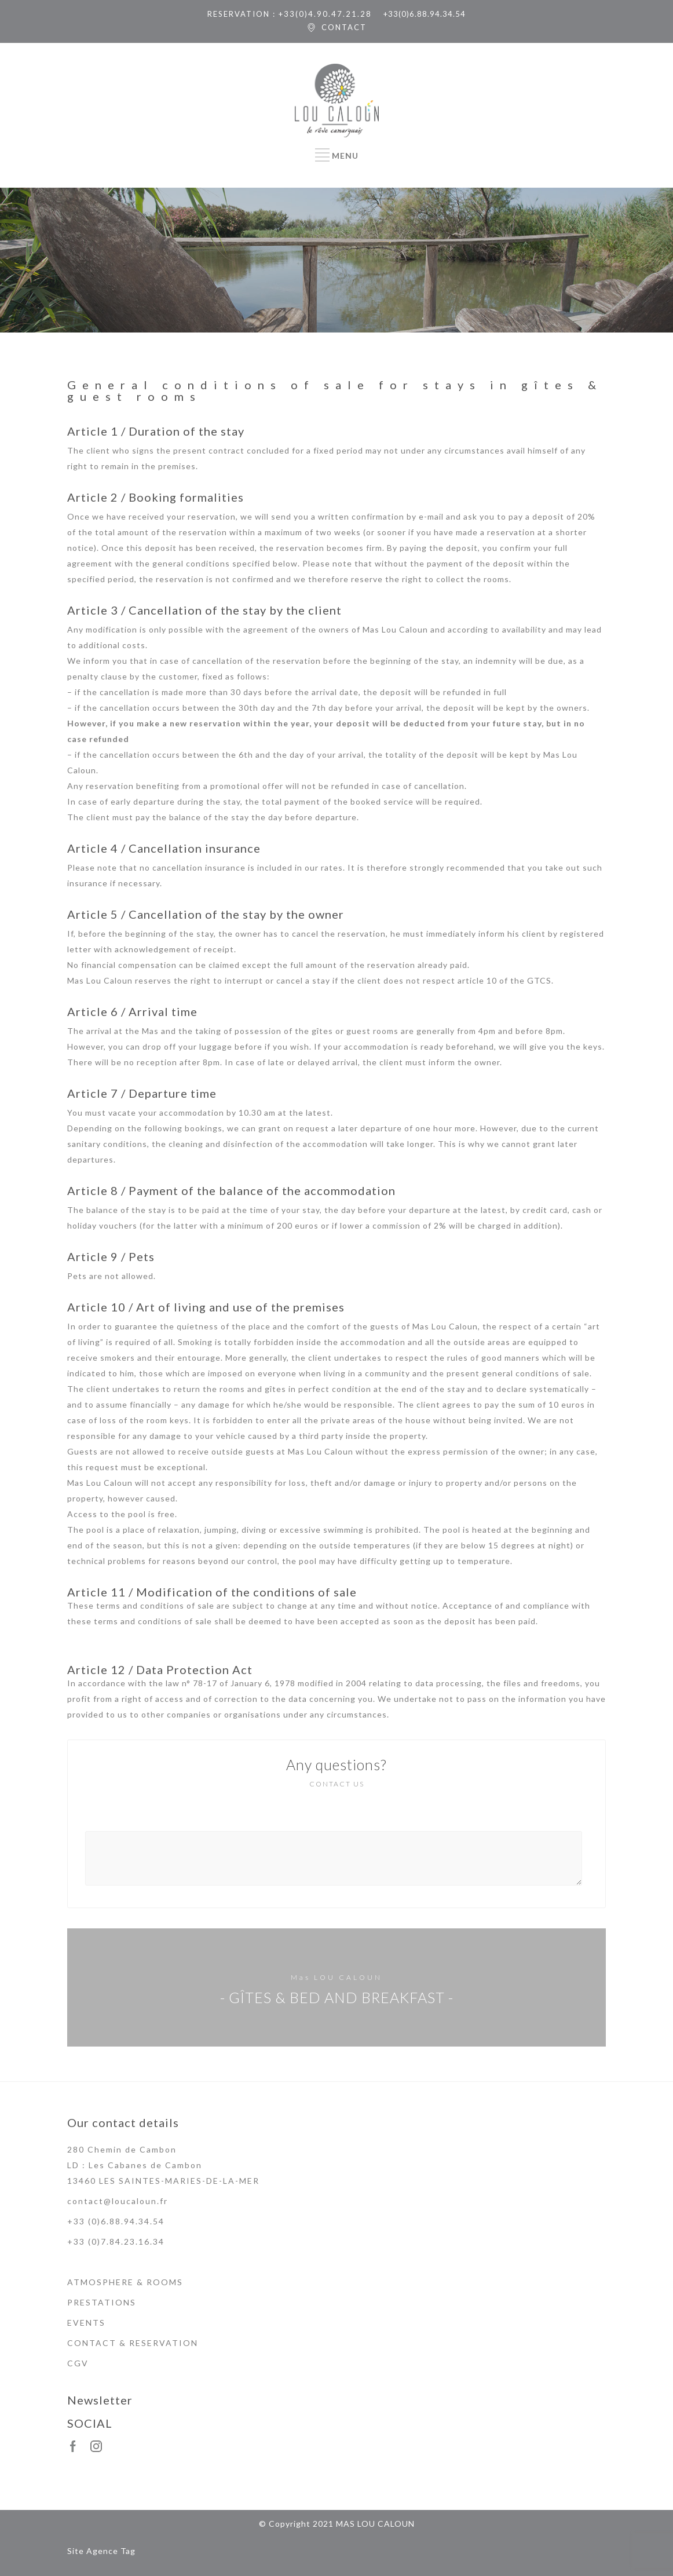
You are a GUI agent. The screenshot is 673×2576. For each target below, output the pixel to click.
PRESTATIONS (101, 2302)
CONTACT (344, 27)
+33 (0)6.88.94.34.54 (115, 2221)
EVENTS (86, 2322)
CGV (78, 2363)
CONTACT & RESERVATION (132, 2343)
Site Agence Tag (101, 2551)
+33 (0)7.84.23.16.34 (115, 2241)
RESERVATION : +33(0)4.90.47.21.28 (289, 14)
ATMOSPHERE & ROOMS (125, 2282)
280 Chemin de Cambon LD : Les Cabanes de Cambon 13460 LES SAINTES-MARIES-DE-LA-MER (163, 2165)
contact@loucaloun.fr (117, 2201)
